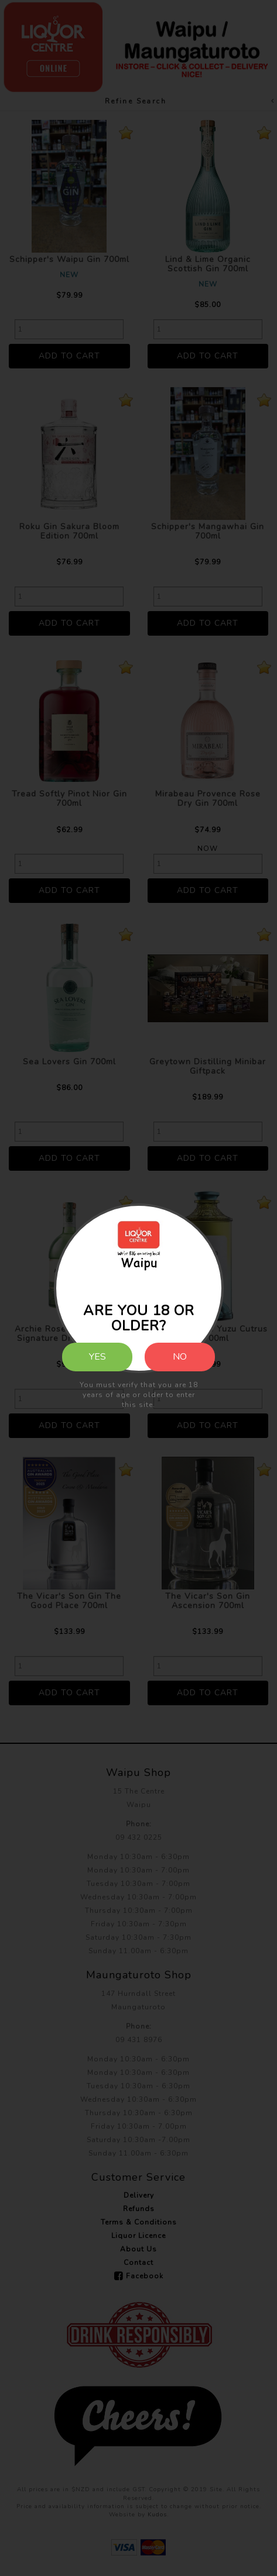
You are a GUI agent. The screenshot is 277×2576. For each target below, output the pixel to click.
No (180, 1356)
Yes (97, 1356)
